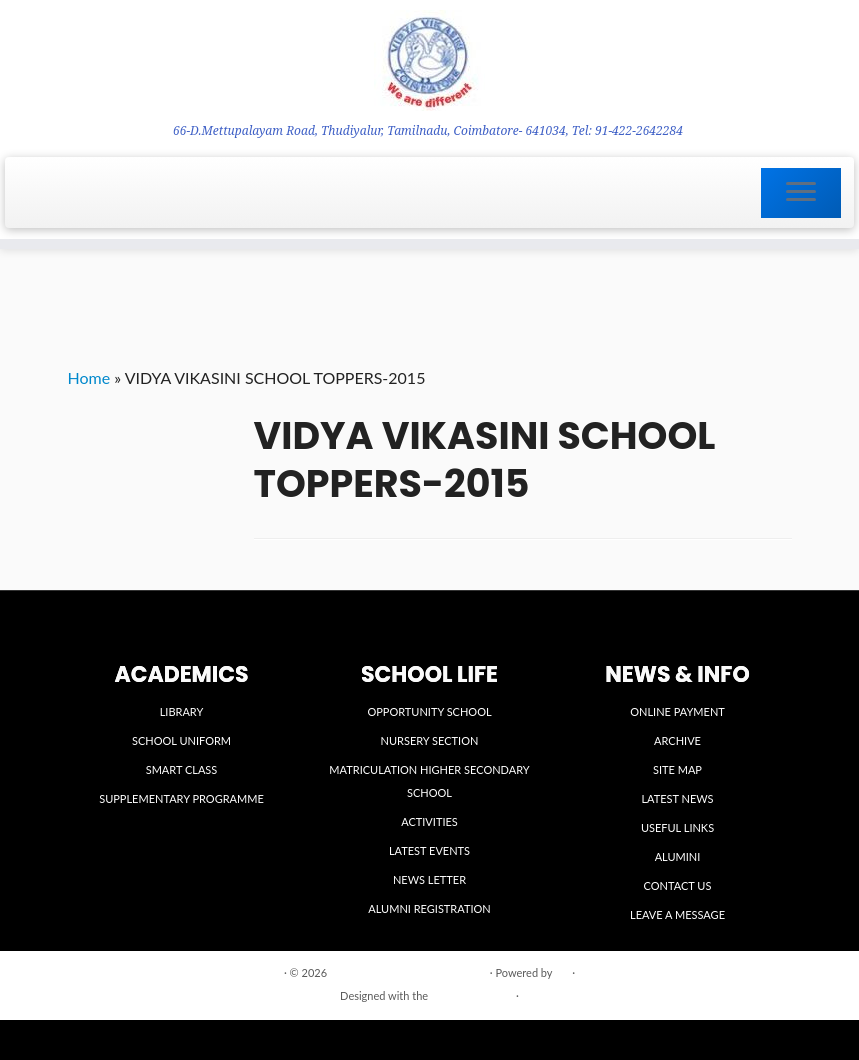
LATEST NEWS (677, 798)
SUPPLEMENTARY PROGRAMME (181, 798)
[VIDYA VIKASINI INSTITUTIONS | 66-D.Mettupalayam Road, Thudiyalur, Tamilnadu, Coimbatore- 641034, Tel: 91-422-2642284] (429, 60)
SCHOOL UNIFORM (181, 740)
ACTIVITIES (429, 821)
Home (89, 377)
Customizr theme (472, 995)
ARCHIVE (677, 740)
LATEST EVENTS (429, 850)
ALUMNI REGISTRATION (429, 908)
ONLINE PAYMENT (677, 711)
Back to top (763, 971)
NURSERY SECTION (430, 740)
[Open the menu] (801, 193)
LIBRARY (182, 711)
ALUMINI (678, 856)
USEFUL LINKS (677, 827)
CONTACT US (678, 885)
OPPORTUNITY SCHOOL (429, 711)
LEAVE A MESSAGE (677, 914)
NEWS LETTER (429, 879)
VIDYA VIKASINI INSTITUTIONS (408, 972)
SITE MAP (677, 769)
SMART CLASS (182, 769)
